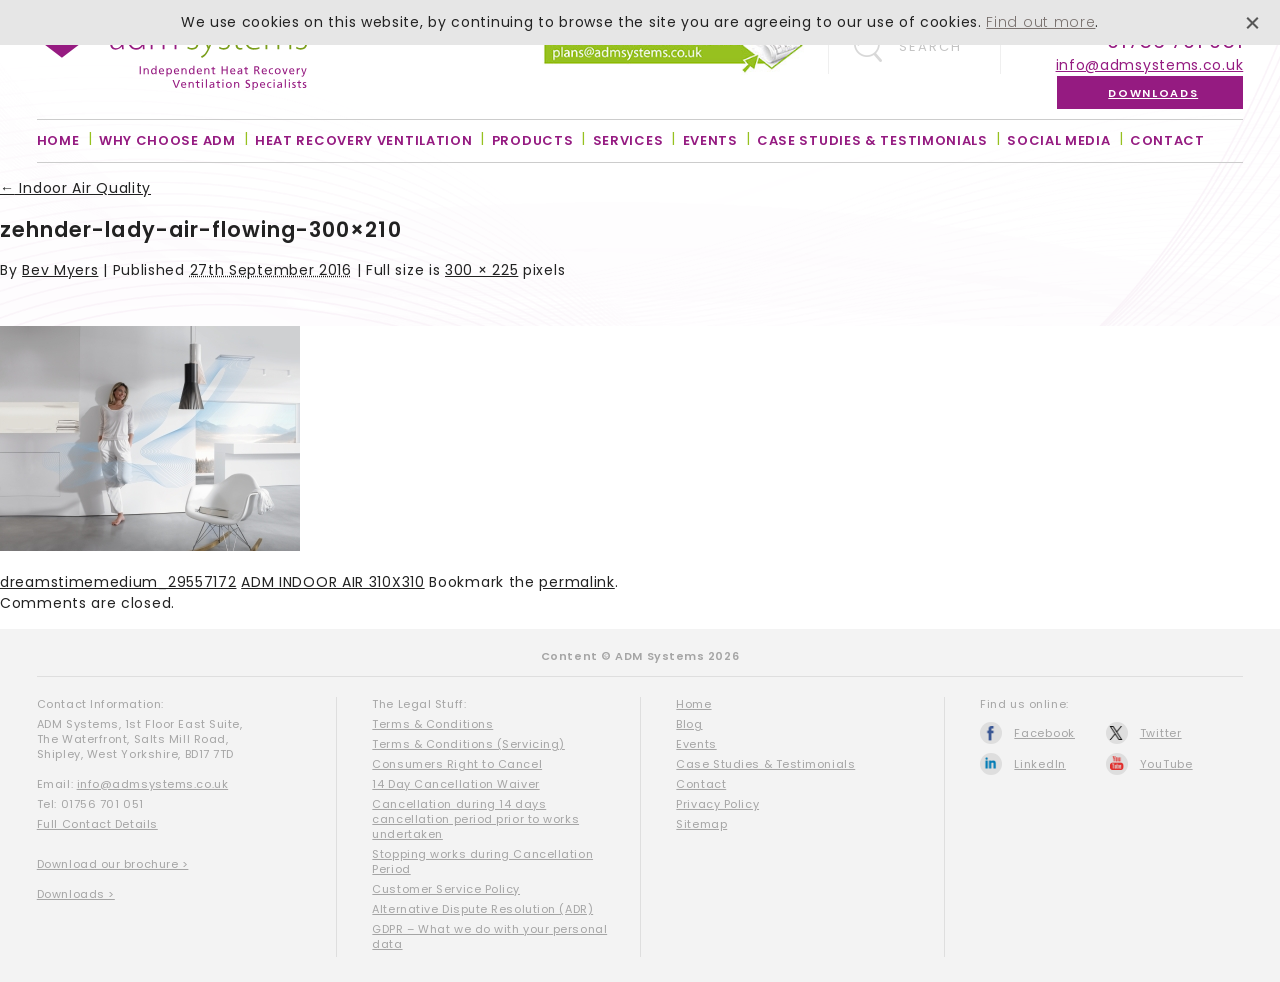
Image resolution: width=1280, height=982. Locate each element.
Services (628, 140)
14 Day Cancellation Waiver (455, 784)
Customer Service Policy (446, 889)
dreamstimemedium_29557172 (118, 582)
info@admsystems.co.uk (1150, 65)
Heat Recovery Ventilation (364, 140)
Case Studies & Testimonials (872, 140)
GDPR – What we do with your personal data (489, 936)
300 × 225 (481, 270)
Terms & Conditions (432, 724)
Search (930, 46)
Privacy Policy (717, 804)
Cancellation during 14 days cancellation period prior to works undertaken (475, 819)
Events (710, 140)
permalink (576, 582)
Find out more (1040, 22)
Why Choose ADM (167, 140)
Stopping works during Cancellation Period (482, 861)
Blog (689, 724)
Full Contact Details (97, 824)
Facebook (1044, 733)
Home (58, 140)
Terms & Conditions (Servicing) (468, 744)
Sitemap (701, 824)
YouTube (1166, 764)
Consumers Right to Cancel (457, 764)
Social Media (1058, 140)
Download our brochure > (113, 864)
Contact (1167, 140)
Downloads (1153, 93)
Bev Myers (60, 270)
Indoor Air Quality (75, 188)
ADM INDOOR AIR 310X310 (332, 582)
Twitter (1161, 733)
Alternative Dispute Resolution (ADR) (482, 909)
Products (533, 140)
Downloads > (76, 894)
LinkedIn (1040, 764)
